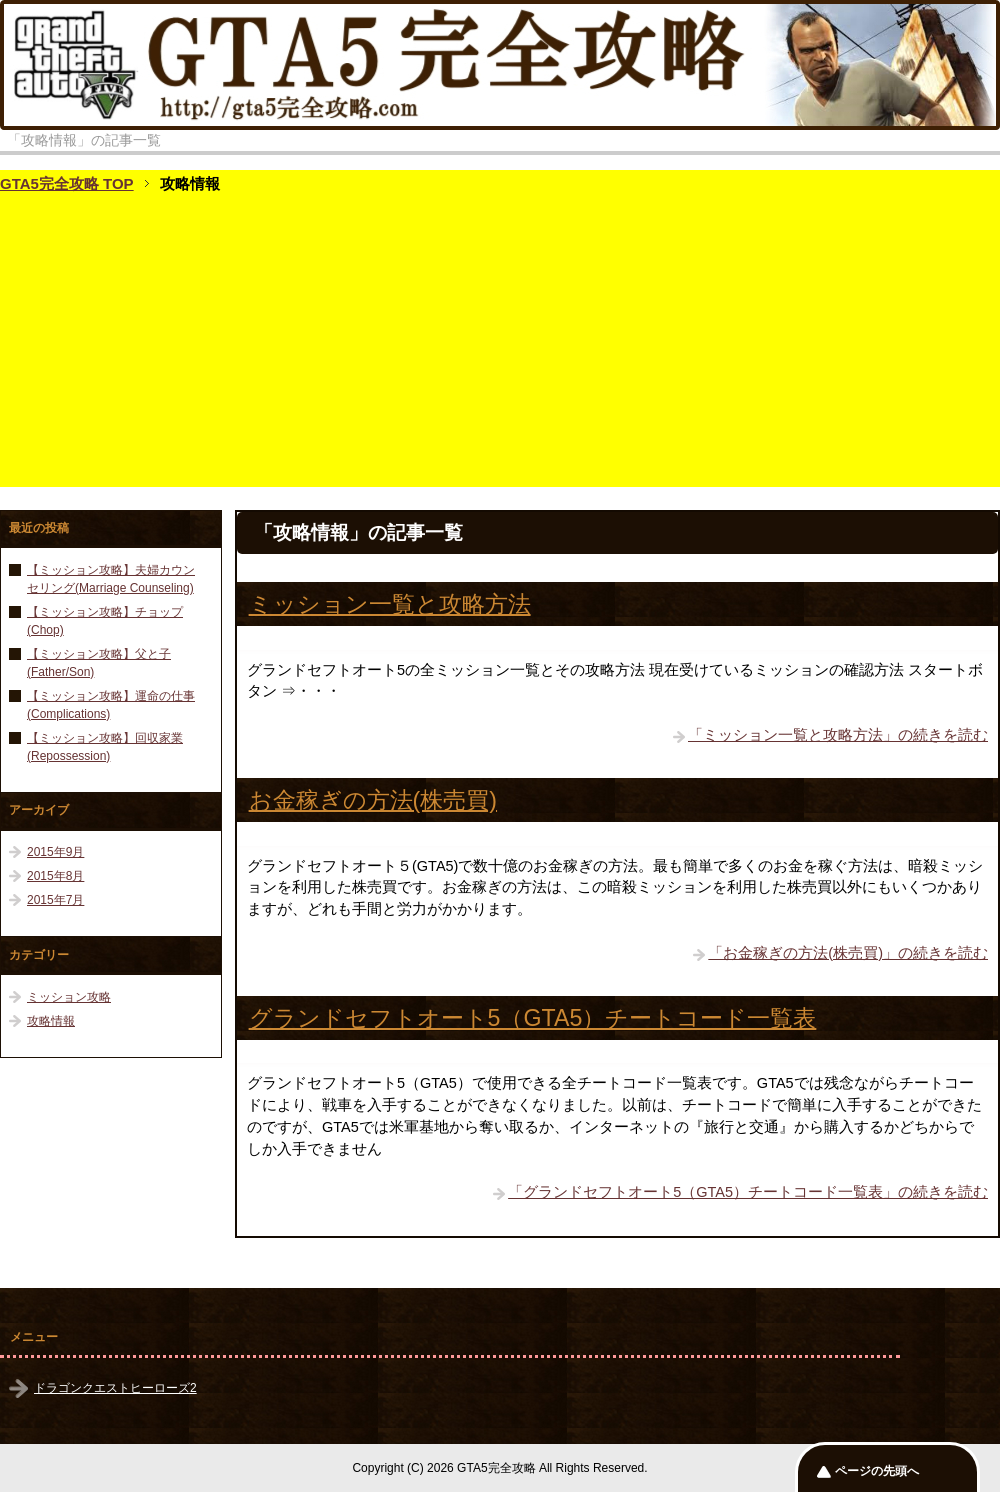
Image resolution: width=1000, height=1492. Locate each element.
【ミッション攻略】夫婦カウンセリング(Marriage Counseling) (111, 579)
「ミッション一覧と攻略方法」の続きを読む (838, 735)
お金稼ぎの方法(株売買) (373, 800)
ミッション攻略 (69, 997)
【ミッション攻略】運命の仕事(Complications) (111, 705)
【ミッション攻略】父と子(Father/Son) (99, 663)
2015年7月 (55, 900)
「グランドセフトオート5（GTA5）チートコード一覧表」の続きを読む (748, 1192)
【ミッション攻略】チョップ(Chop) (105, 621)
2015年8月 (55, 876)
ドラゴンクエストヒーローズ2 (115, 1388)
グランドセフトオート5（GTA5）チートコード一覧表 (533, 1018)
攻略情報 (51, 1021)
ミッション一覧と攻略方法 (390, 604)
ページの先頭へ (877, 1471)
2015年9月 (55, 852)
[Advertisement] (500, 347)
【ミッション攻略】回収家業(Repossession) (105, 747)
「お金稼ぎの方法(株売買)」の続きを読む (848, 953)
